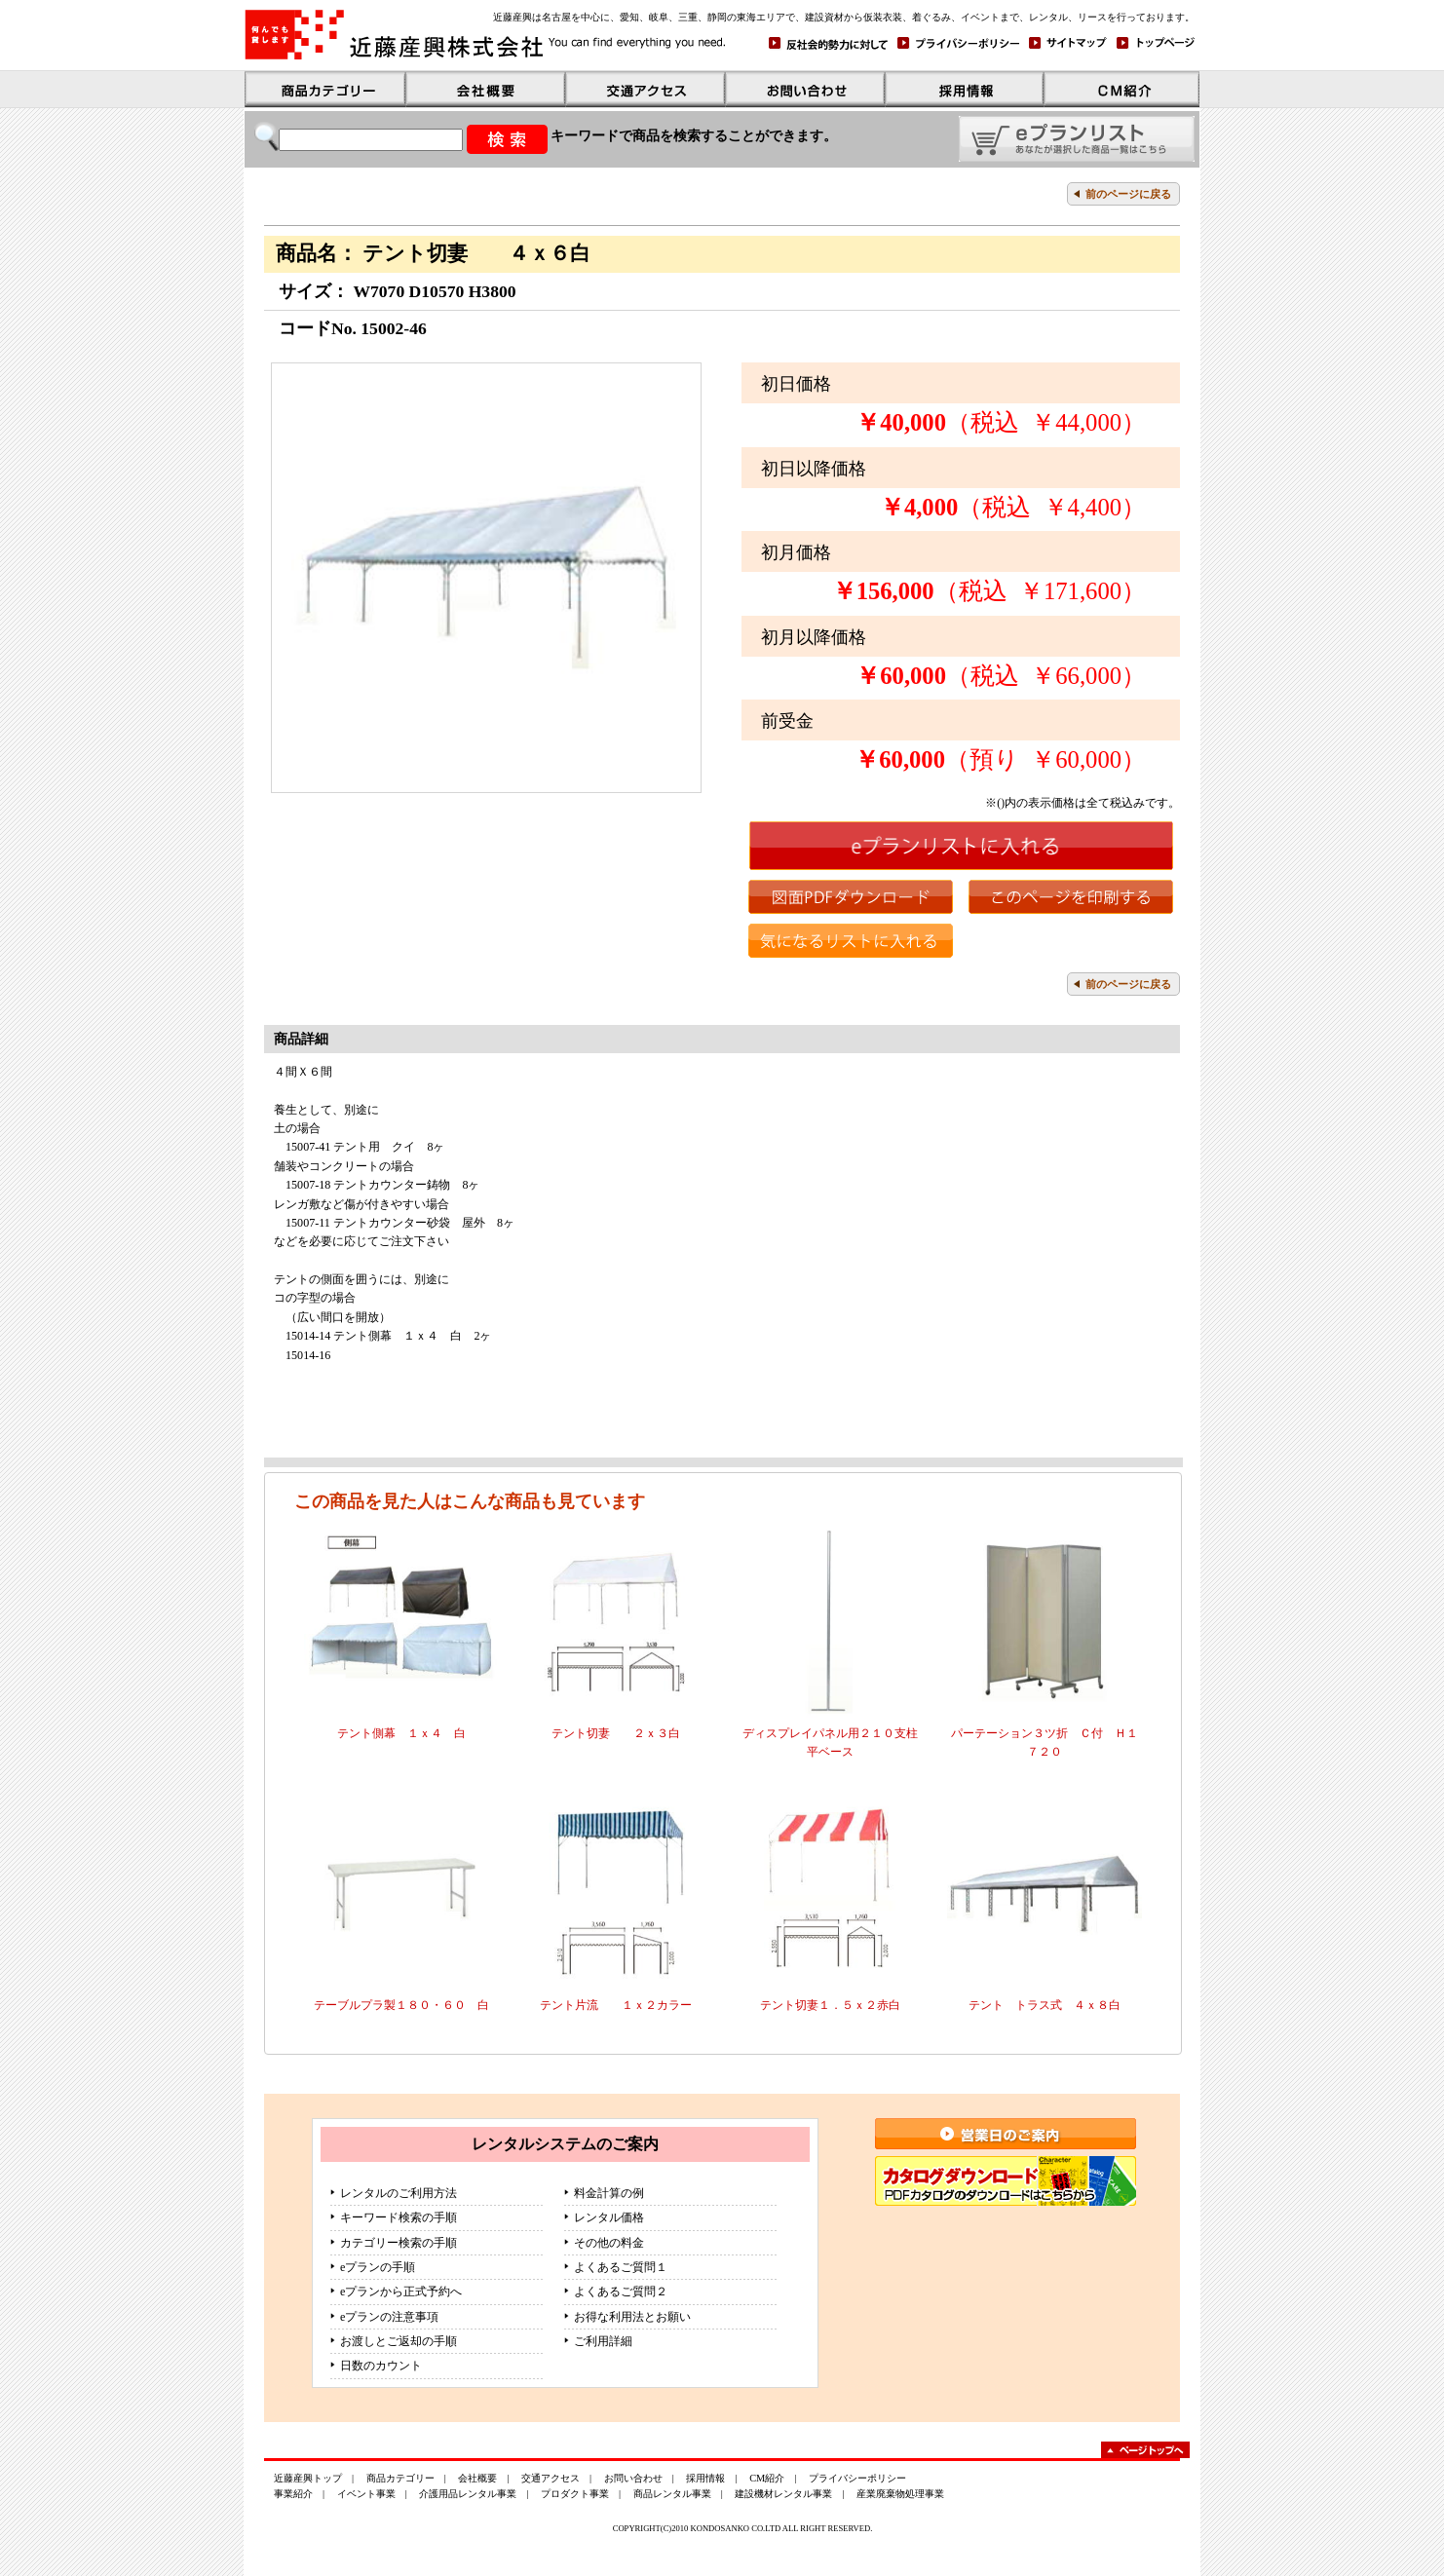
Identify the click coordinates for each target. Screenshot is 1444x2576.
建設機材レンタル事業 (783, 2493)
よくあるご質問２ (620, 2291)
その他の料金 (609, 2243)
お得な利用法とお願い (632, 2317)
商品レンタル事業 (672, 2493)
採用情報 (705, 2478)
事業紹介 (293, 2493)
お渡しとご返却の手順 (398, 2341)
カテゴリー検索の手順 (398, 2243)
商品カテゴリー (400, 2478)
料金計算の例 (609, 2193)
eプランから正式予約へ (401, 2291)
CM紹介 (766, 2478)
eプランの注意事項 (389, 2317)
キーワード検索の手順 (398, 2217)
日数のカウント (381, 2365)
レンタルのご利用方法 (398, 2193)
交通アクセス (550, 2478)
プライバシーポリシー (857, 2478)
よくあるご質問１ (620, 2267)
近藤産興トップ (308, 2478)
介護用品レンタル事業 (467, 2493)
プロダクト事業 (575, 2493)
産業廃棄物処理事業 (900, 2493)
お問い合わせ (633, 2478)
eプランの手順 (377, 2267)
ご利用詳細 (603, 2341)
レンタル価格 (609, 2217)
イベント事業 (366, 2493)
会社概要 (477, 2478)
